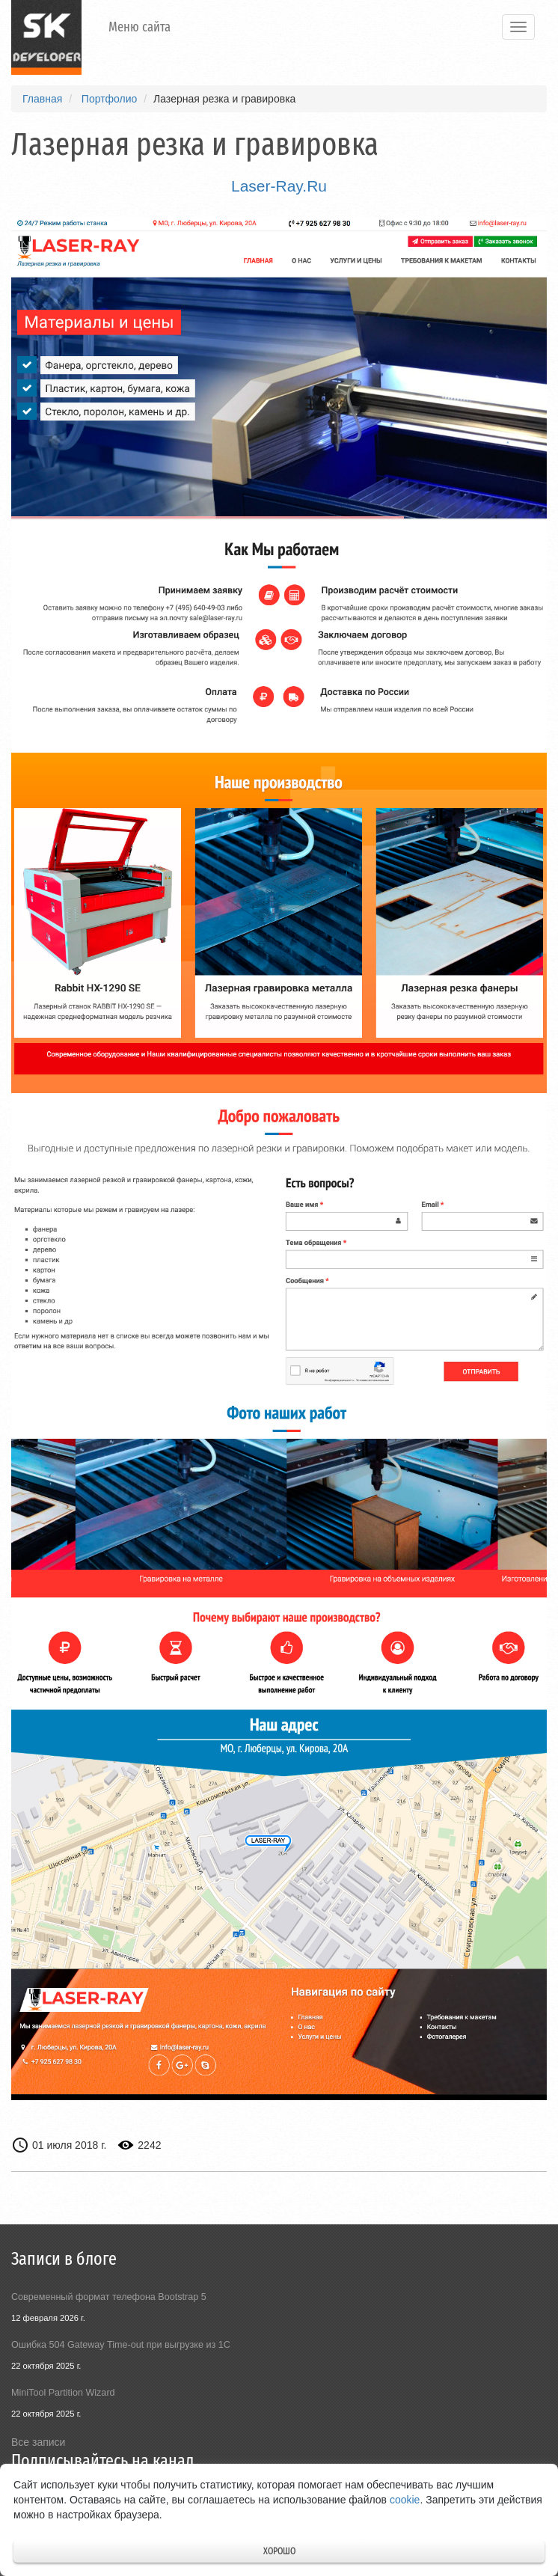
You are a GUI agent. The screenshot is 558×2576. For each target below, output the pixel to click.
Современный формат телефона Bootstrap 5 (108, 2297)
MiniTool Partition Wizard (63, 2392)
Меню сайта (139, 27)
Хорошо (279, 2551)
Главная (42, 99)
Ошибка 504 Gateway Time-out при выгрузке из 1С (120, 2345)
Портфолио (110, 99)
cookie (405, 2500)
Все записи (38, 2442)
